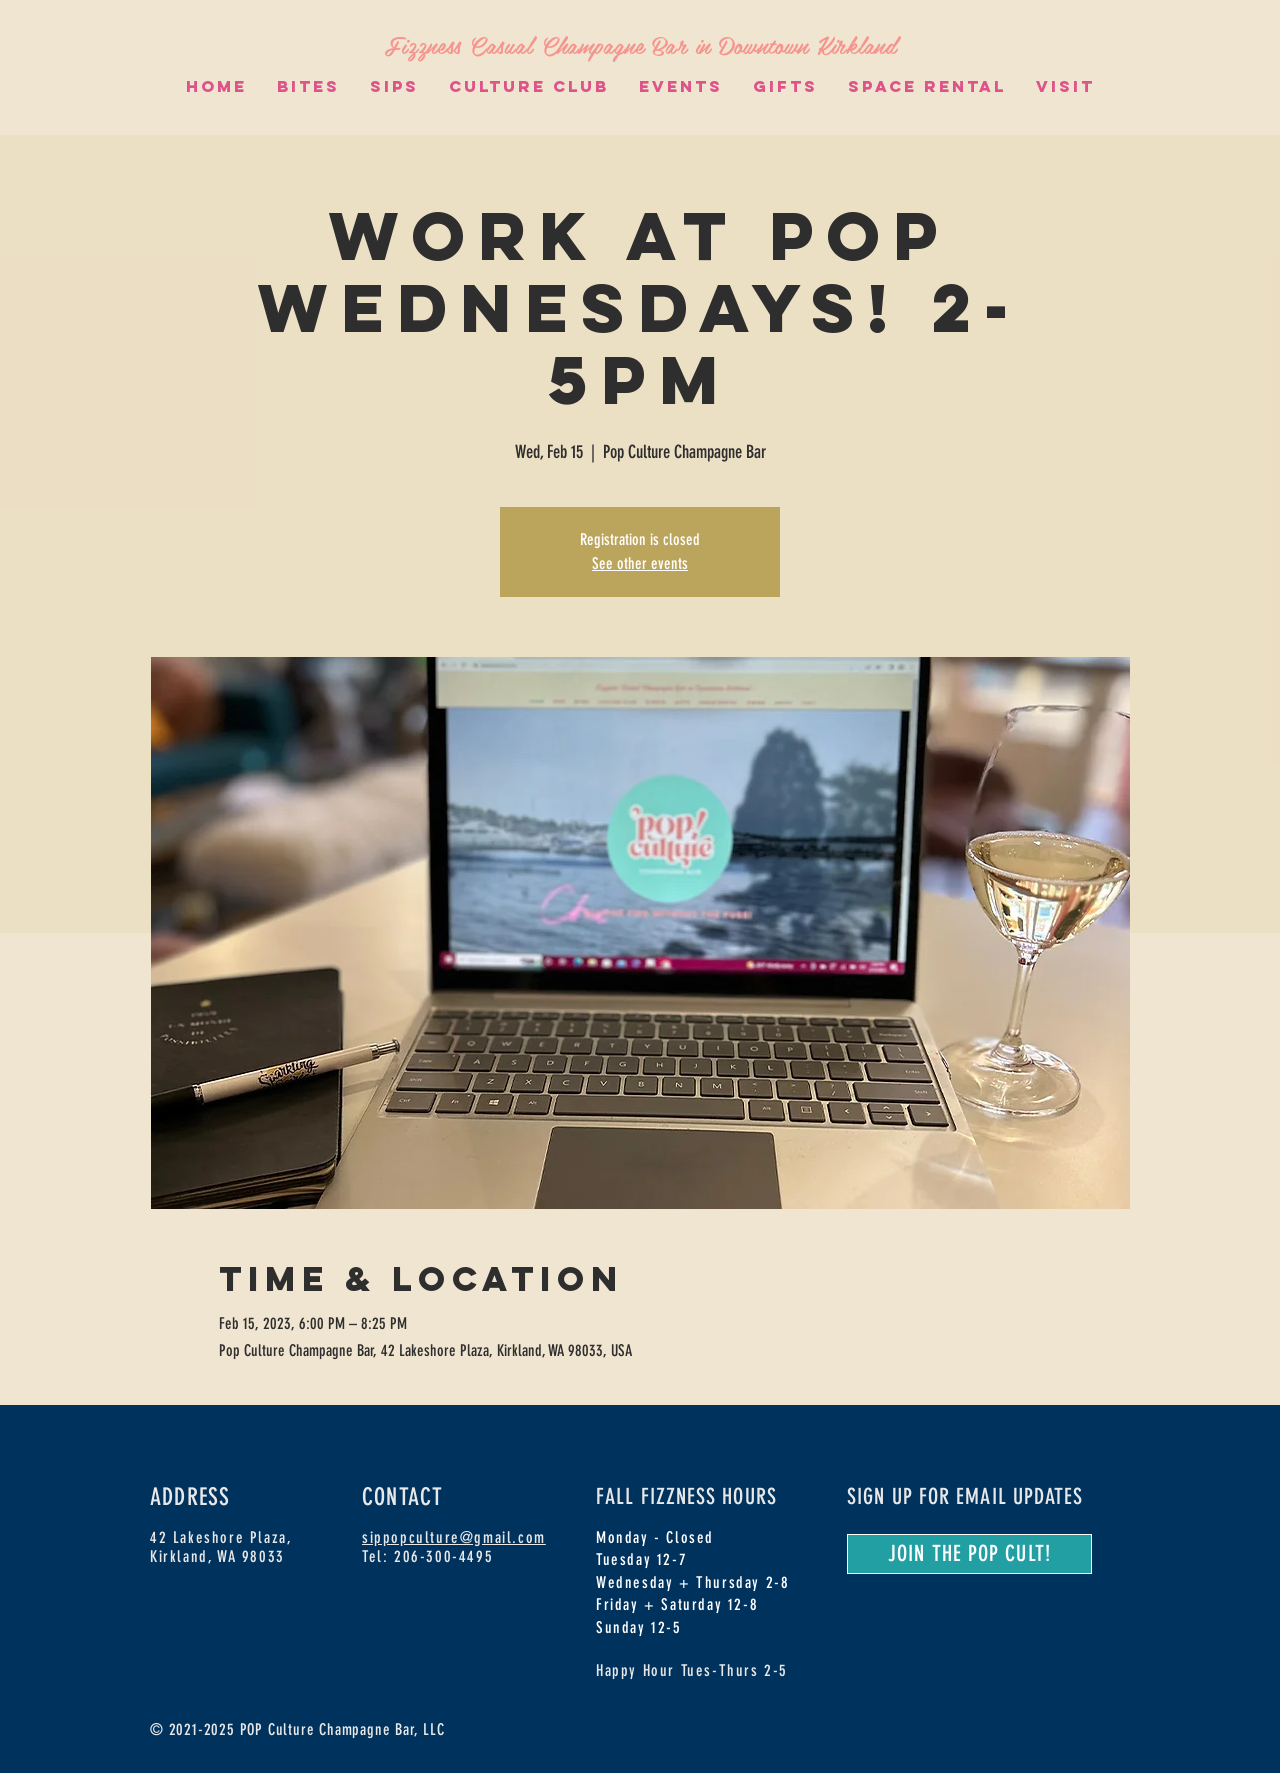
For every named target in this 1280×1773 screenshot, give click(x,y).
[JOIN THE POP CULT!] (969, 1554)
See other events (640, 563)
